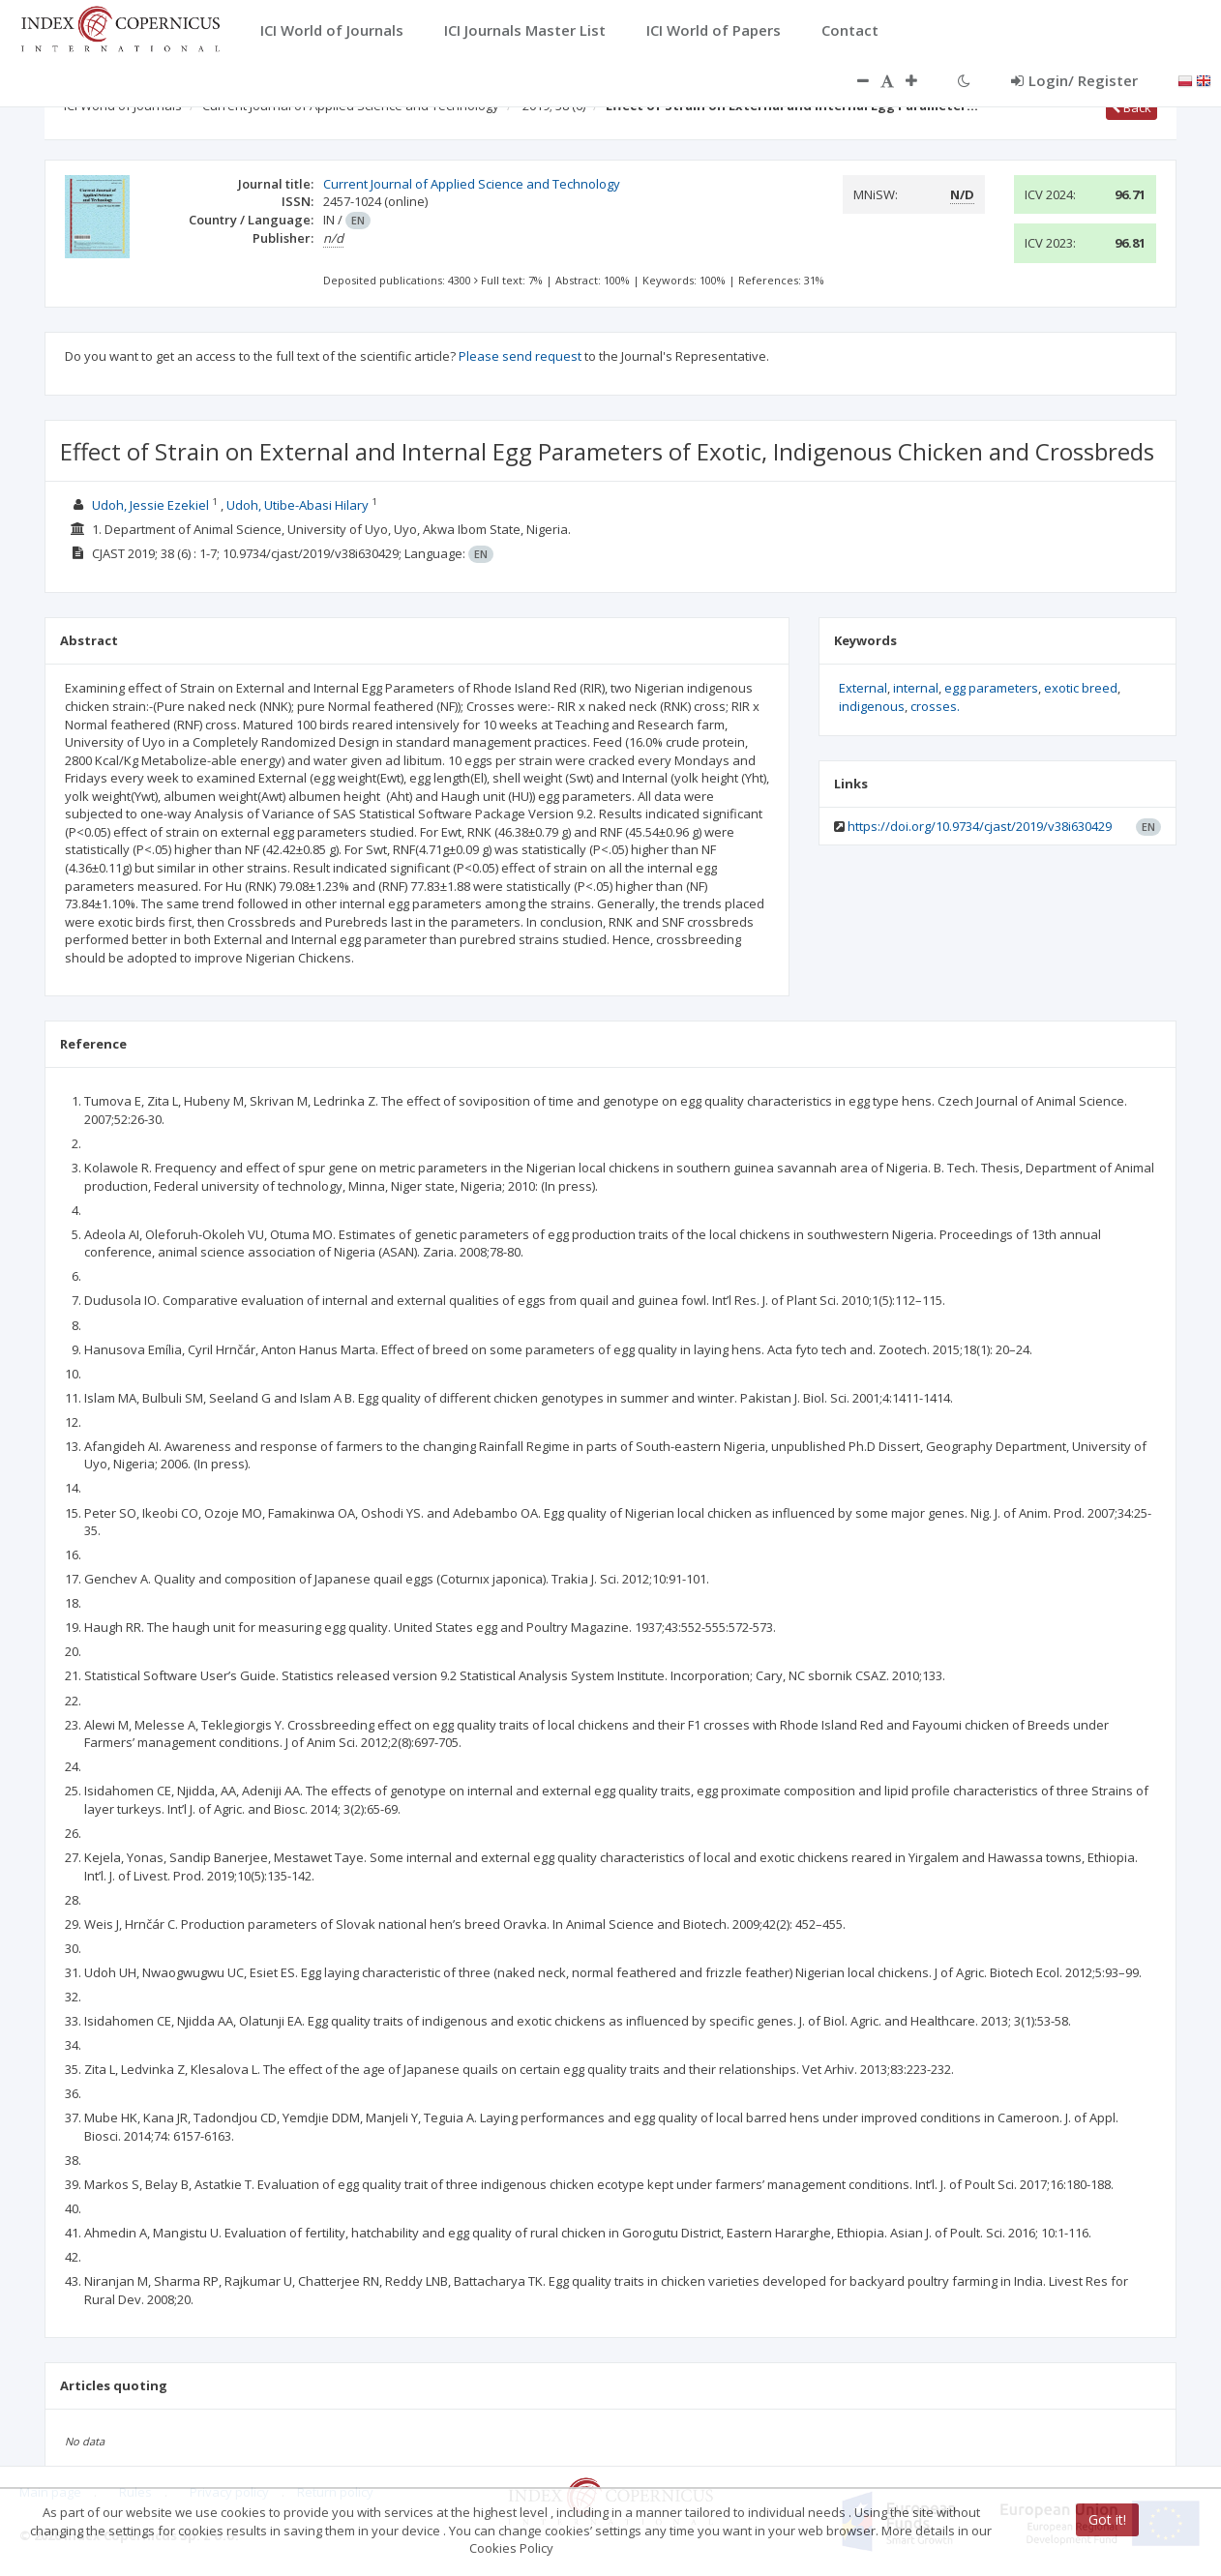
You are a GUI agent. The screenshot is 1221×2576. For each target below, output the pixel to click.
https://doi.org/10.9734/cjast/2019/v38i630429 (980, 826)
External (863, 687)
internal (915, 687)
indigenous (872, 706)
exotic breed (1080, 687)
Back (1131, 107)
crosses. (935, 706)
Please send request (520, 356)
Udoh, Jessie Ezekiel (150, 505)
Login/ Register (1074, 80)
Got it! (1107, 2519)
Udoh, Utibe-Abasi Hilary (297, 505)
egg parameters (991, 687)
